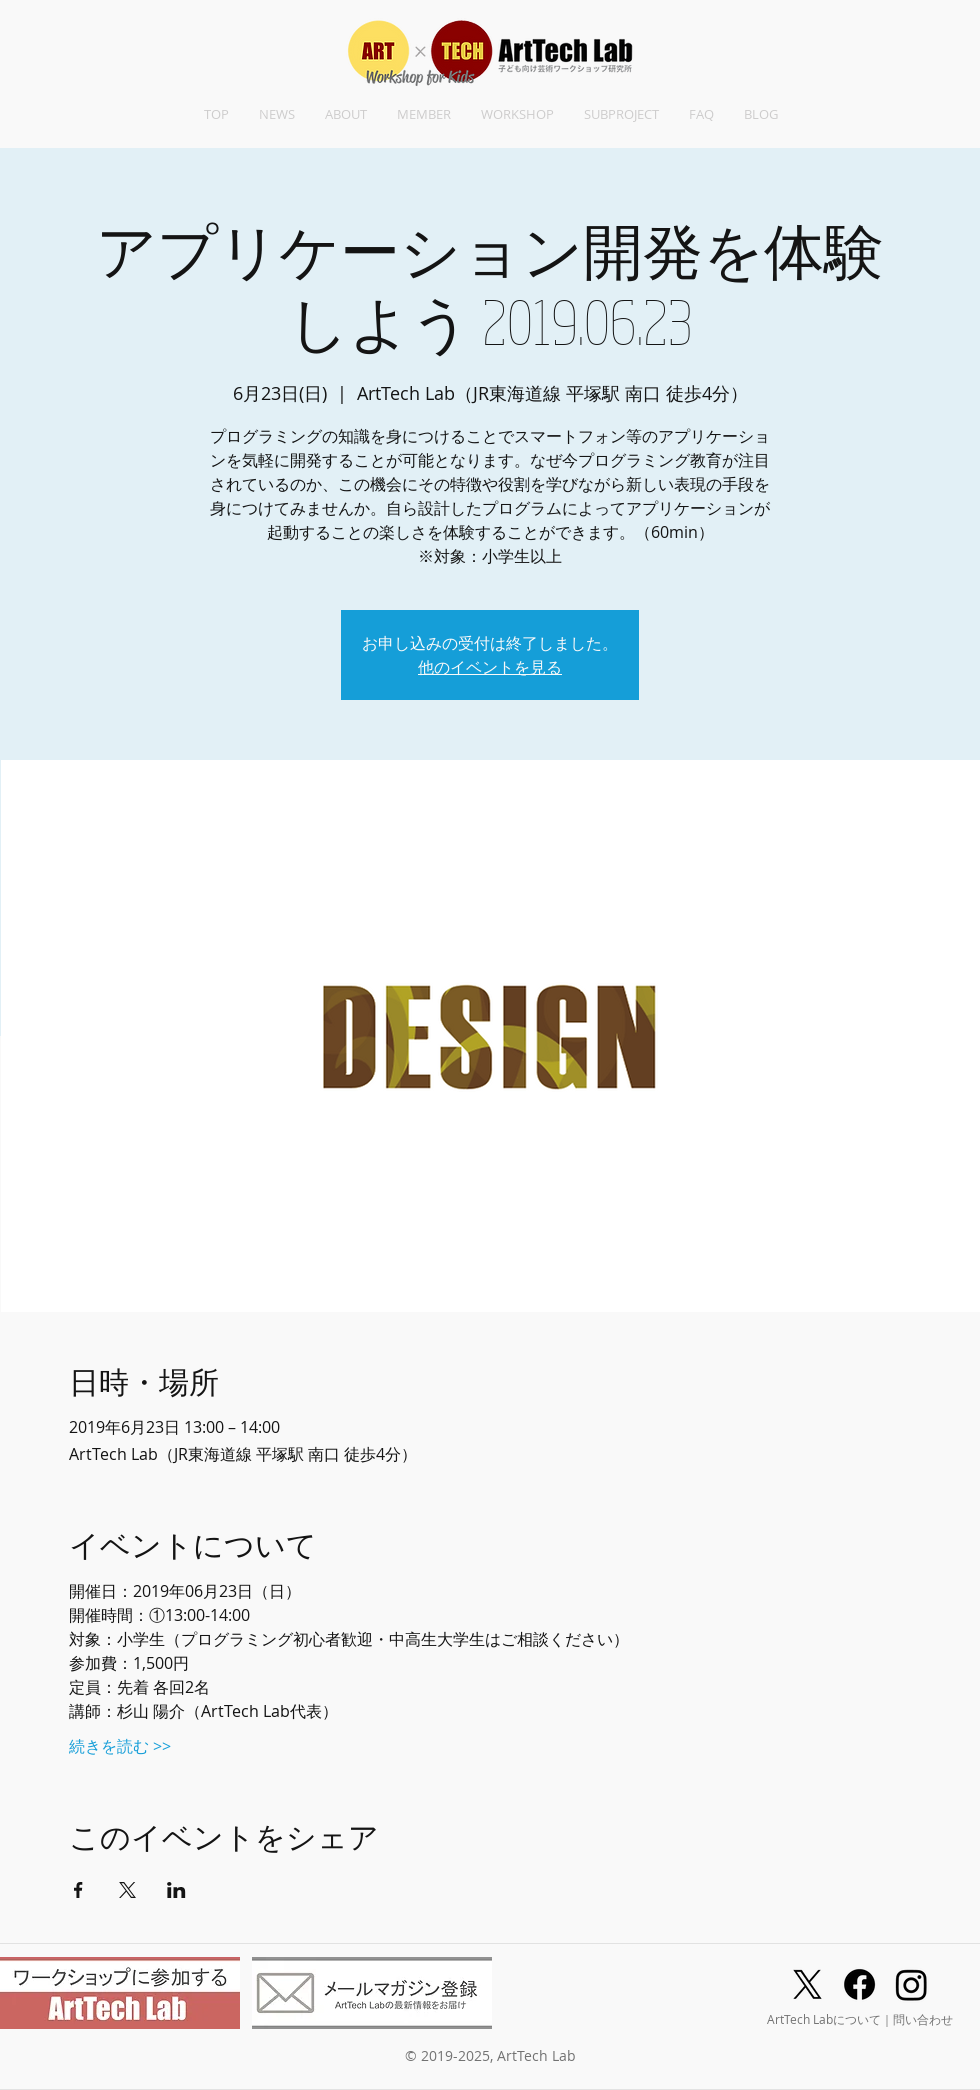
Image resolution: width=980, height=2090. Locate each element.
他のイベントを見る (490, 667)
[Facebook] (859, 1984)
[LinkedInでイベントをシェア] (176, 1890)
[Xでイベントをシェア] (127, 1890)
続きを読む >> (120, 1746)
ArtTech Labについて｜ (830, 2019)
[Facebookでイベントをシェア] (78, 1890)
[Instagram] (911, 1984)
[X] (807, 1984)
